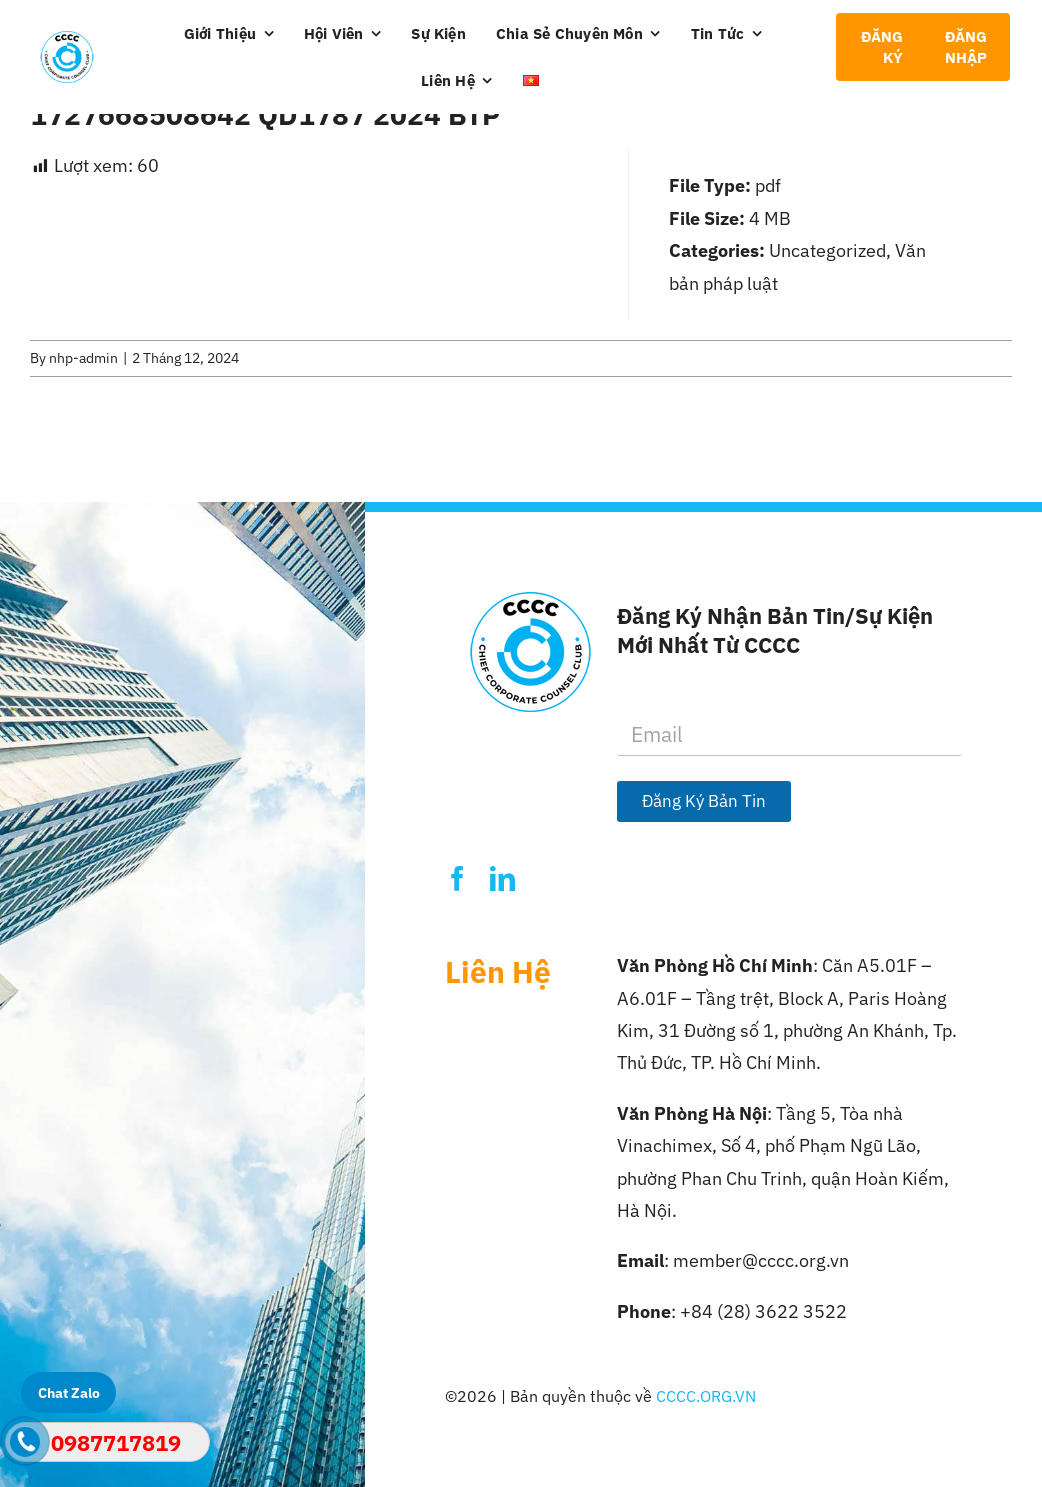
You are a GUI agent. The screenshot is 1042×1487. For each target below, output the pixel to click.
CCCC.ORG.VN (706, 1396)
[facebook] (457, 878)
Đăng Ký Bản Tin (704, 801)
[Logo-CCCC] (67, 39)
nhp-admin (83, 358)
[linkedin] (502, 878)
